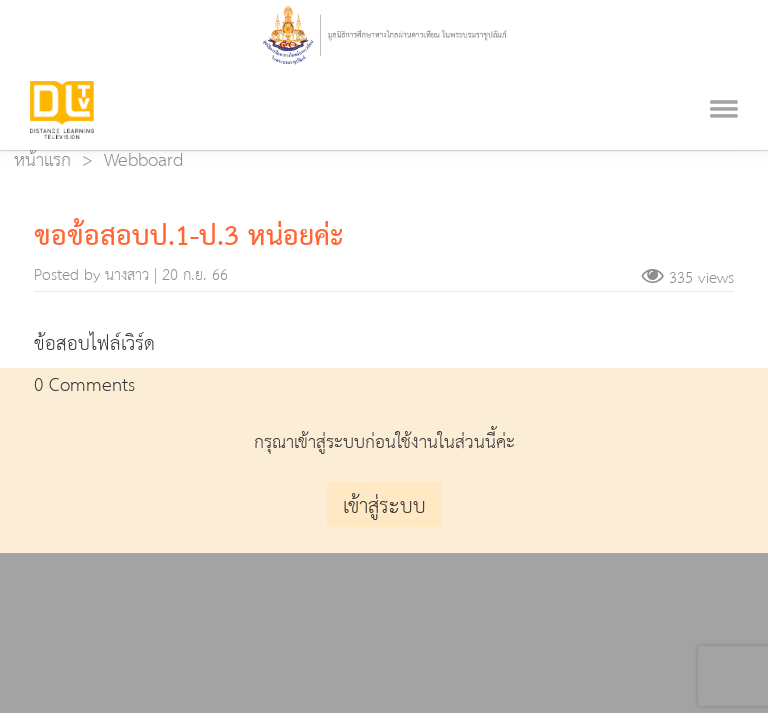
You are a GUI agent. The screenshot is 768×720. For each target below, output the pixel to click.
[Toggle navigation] (724, 82)
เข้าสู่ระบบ (384, 507)
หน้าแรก (42, 160)
